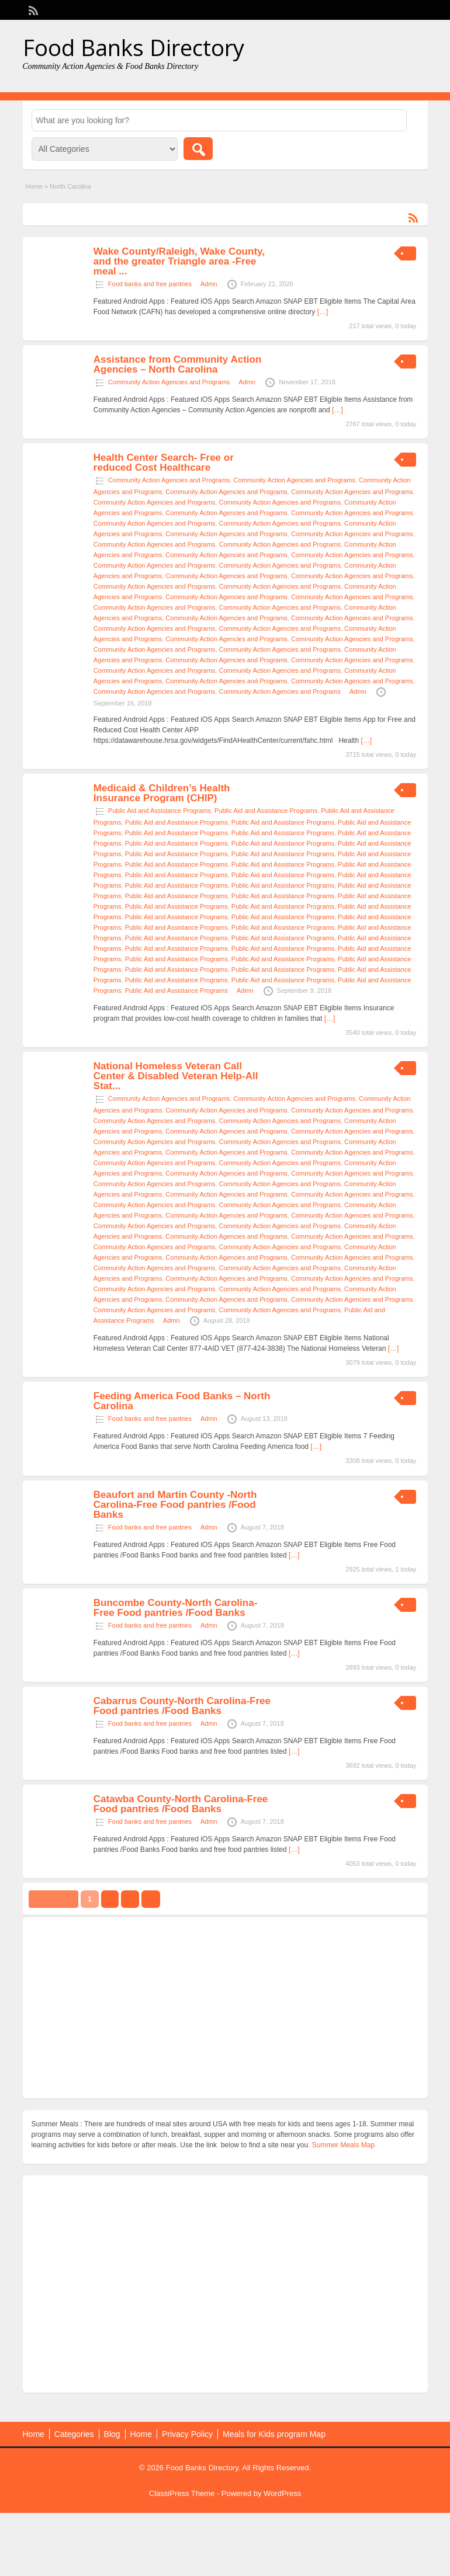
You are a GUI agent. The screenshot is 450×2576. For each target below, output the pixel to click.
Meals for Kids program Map (274, 2434)
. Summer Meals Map (341, 2145)
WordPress (282, 2493)
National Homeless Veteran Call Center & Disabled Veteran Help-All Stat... (176, 1076)
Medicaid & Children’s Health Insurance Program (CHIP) (162, 793)
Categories (74, 2434)
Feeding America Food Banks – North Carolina (182, 1401)
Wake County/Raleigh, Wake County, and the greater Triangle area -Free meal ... (179, 261)
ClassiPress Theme (181, 2493)
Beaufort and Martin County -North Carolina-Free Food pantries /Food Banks (175, 1504)
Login (412, 10)
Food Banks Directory (133, 47)
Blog (112, 2434)
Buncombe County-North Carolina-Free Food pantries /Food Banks (176, 1607)
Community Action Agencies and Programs (169, 381)
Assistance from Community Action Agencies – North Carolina (177, 364)
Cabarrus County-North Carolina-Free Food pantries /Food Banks (182, 1705)
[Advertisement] (225, 2008)
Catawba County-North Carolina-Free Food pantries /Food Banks (181, 1803)
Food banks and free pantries (150, 283)
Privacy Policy (187, 2434)
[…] (322, 312)
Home (34, 186)
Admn (208, 283)
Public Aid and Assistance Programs (159, 810)
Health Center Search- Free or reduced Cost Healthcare (164, 462)
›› (150, 1899)
